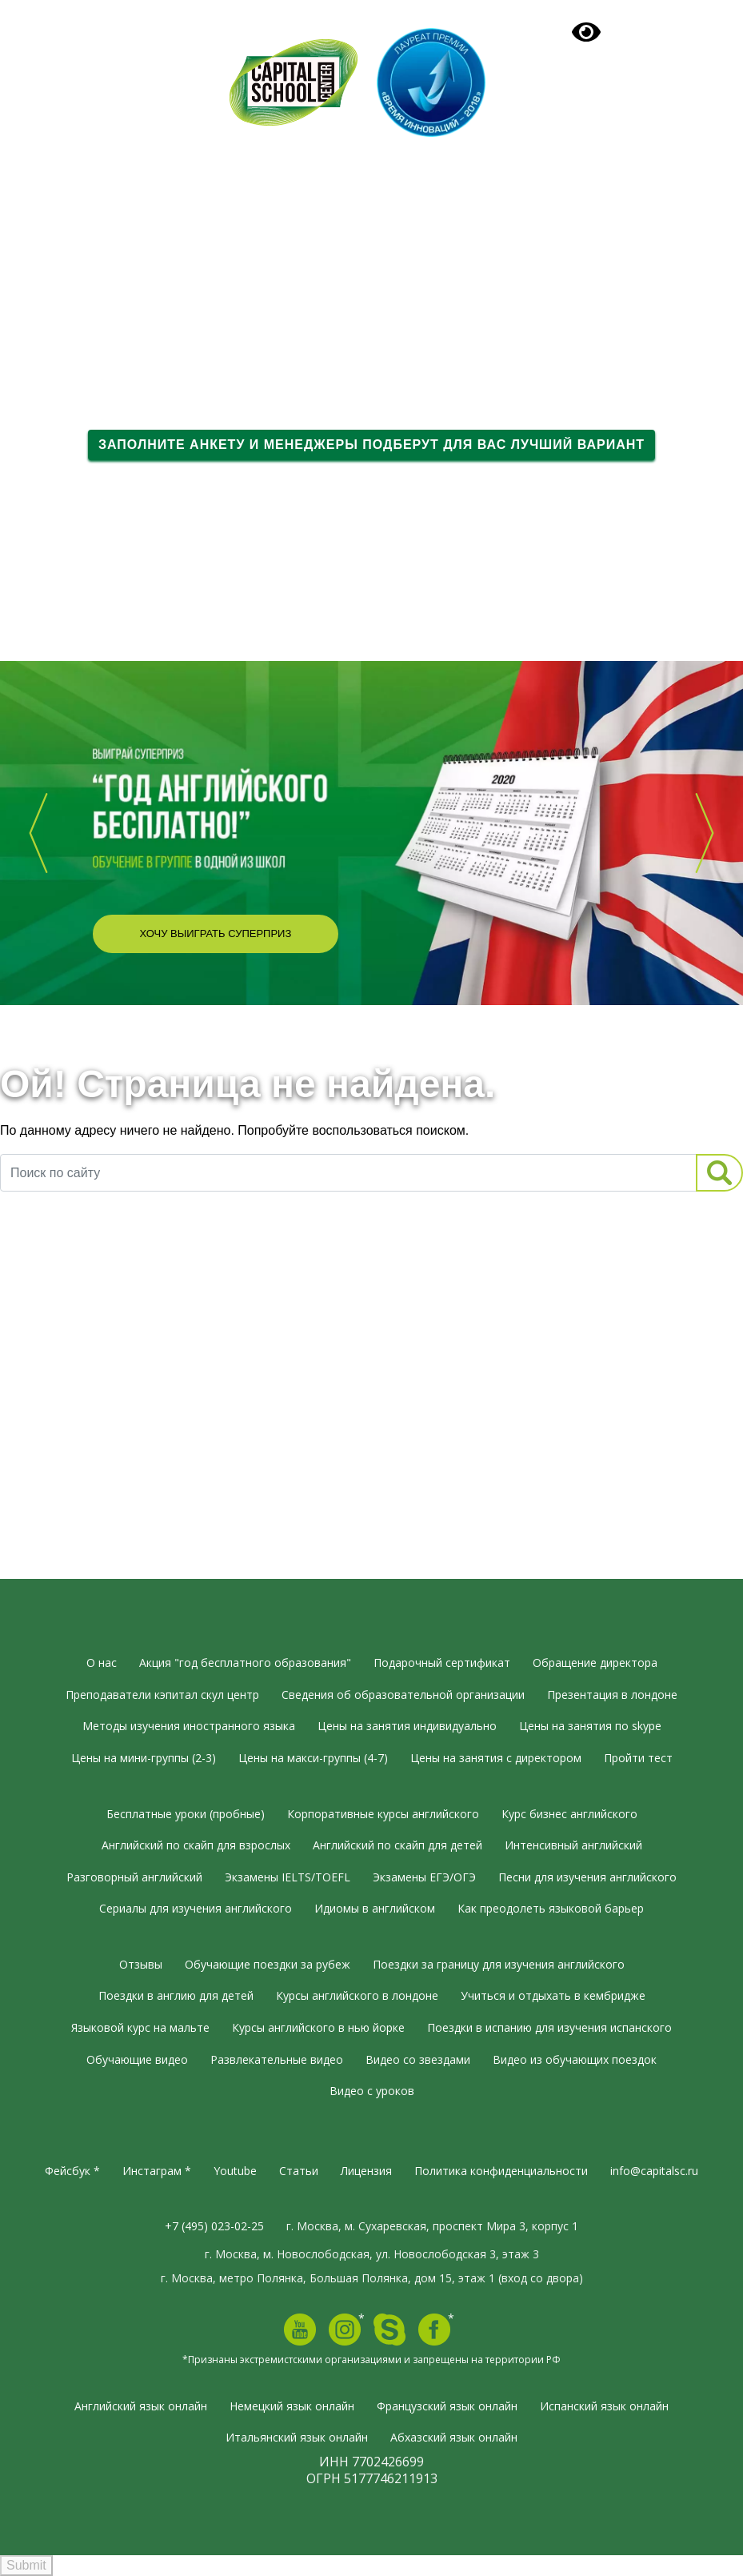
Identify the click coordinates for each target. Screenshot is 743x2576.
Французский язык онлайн (447, 2406)
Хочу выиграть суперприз (215, 933)
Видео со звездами (418, 2059)
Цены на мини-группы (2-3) (143, 1757)
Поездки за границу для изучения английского (499, 1964)
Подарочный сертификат (557, 151)
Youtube (235, 2170)
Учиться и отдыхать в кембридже (553, 1995)
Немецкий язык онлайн (292, 2406)
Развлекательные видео (276, 2059)
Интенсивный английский (573, 1845)
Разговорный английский (134, 1877)
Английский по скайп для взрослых (196, 1845)
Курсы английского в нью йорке (318, 2027)
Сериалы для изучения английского (195, 1908)
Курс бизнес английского (569, 1813)
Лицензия (366, 2170)
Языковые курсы (126, 224)
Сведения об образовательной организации (403, 1694)
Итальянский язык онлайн (297, 2437)
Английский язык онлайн (140, 2406)
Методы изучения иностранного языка (188, 1725)
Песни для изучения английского (587, 1877)
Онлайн (94, 280)
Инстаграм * (156, 2170)
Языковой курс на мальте (140, 2027)
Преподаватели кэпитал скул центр (162, 1694)
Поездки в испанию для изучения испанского (549, 2027)
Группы (94, 252)
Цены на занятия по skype (590, 1725)
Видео (90, 307)
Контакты (101, 389)
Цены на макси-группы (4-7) (313, 1757)
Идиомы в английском (374, 1908)
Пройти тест (638, 1757)
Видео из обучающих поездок (575, 2059)
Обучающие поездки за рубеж (267, 1964)
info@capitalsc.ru (654, 2170)
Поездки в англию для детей (176, 1995)
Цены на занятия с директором (495, 1757)
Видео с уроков (372, 2090)
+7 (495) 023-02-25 (147, 65)
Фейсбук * (72, 2170)
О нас (92, 197)
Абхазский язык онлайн (453, 2437)
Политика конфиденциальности (501, 2170)
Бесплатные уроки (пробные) (185, 1813)
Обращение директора (595, 1662)
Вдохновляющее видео (133, 620)
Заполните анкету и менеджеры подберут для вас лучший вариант (371, 444)
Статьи (298, 2170)
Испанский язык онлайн (604, 2406)
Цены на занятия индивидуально (407, 1725)
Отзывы (96, 361)
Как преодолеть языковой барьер (550, 1908)
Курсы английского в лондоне (357, 1995)
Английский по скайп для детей (397, 1845)
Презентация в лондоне (612, 1694)
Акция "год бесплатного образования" (245, 1662)
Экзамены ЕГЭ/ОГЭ (424, 1877)
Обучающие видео (137, 2059)
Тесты (90, 334)
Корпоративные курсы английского (383, 1813)
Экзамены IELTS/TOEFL (287, 1877)
